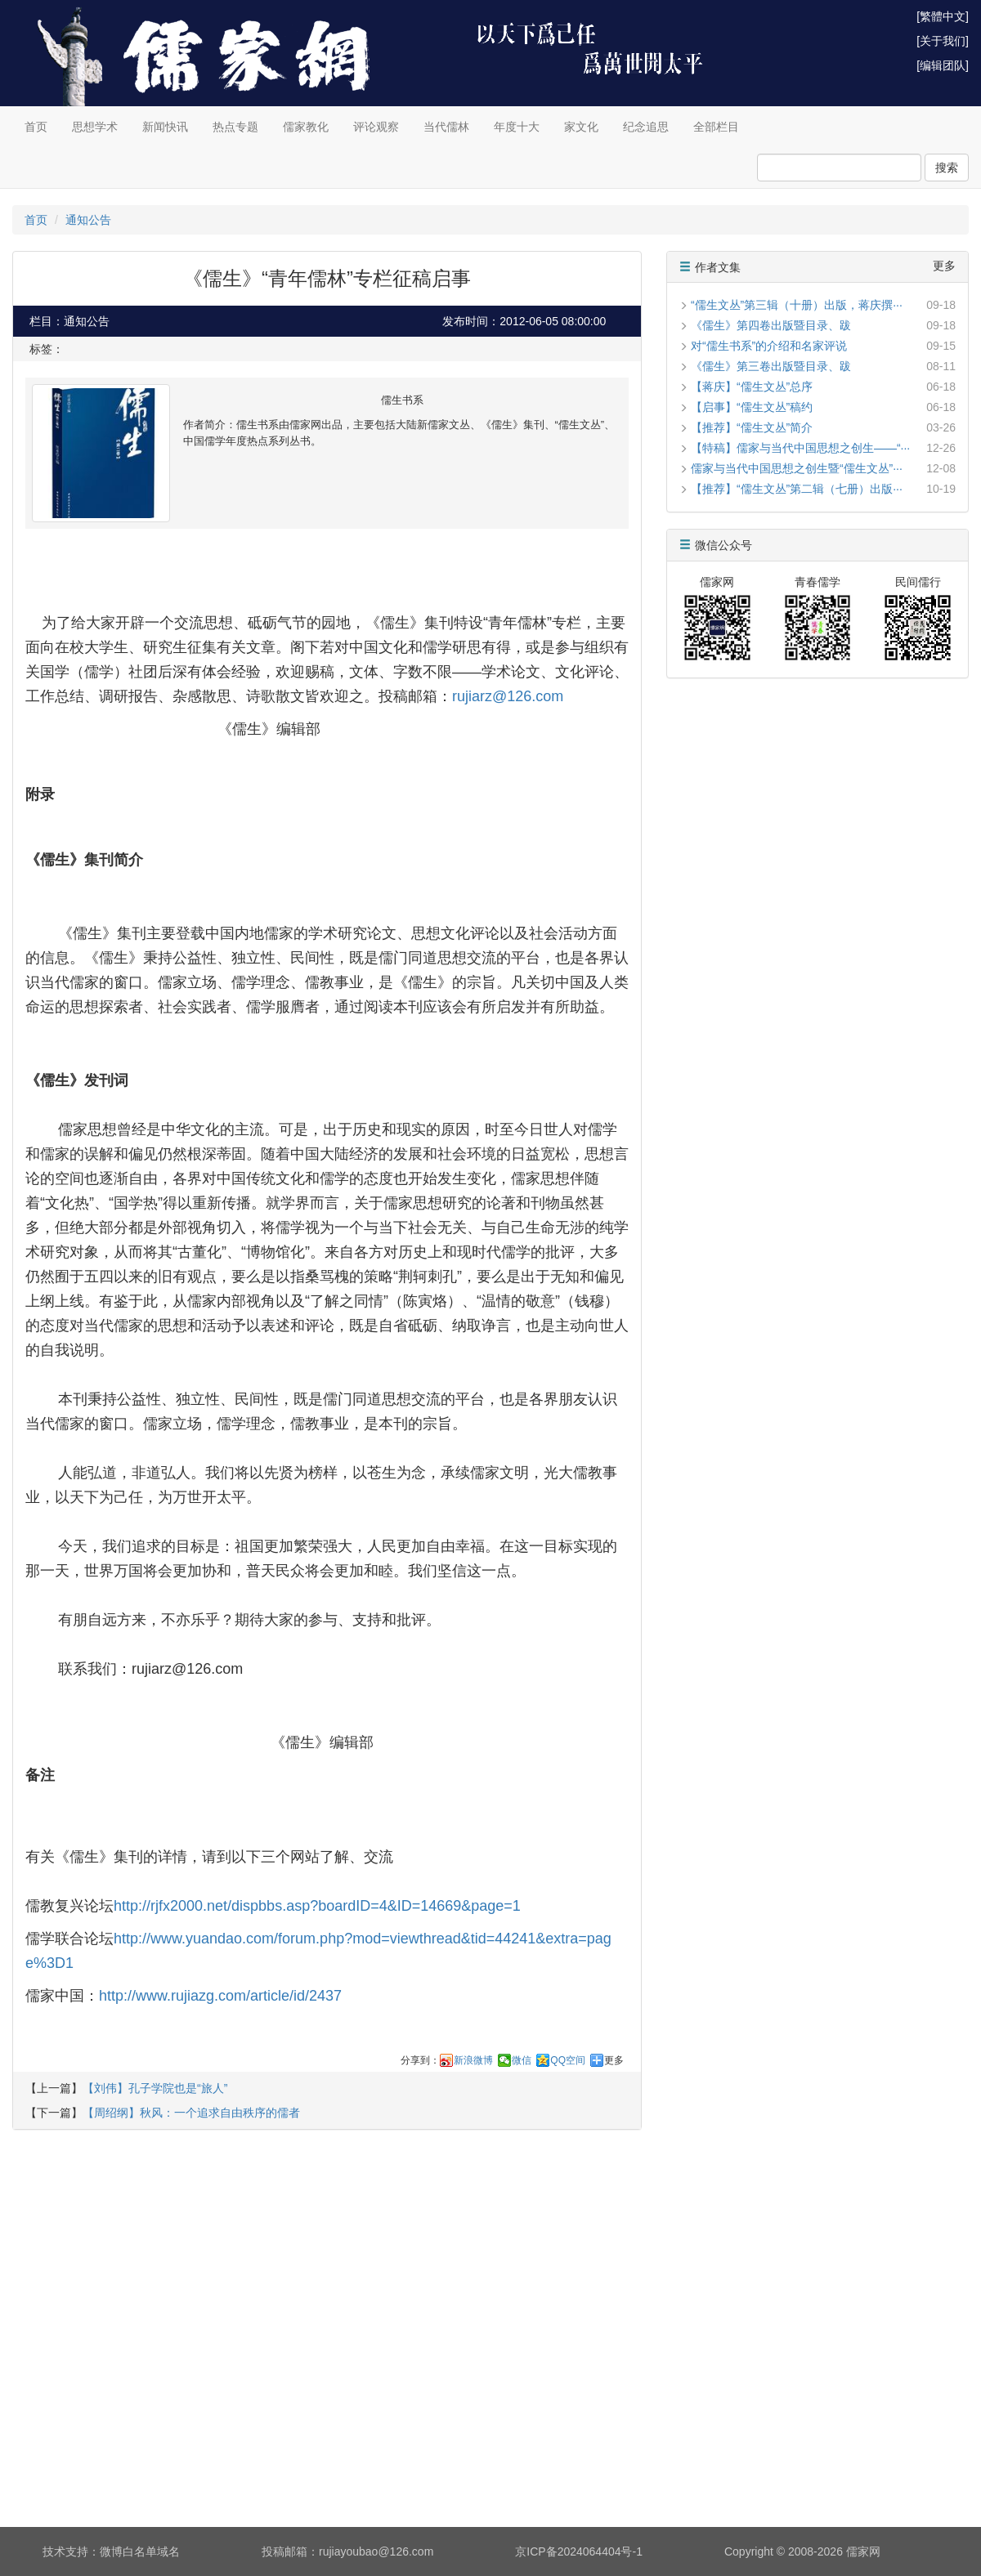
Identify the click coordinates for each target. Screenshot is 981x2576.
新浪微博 (473, 2060)
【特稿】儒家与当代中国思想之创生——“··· (800, 447)
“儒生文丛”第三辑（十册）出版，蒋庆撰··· (797, 304)
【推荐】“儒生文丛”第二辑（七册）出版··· (797, 488)
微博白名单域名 (140, 2551)
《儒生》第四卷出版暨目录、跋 (771, 325)
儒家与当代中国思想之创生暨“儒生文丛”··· (797, 468)
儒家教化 (306, 126)
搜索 (946, 167)
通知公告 (88, 219)
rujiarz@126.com (507, 696)
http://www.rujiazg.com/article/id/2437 (220, 1996)
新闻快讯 (165, 126)
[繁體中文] (942, 16)
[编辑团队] (942, 65)
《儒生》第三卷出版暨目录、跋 (771, 366)
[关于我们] (942, 40)
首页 (36, 126)
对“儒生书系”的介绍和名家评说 (769, 345)
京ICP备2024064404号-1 (579, 2551)
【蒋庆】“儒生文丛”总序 (752, 386)
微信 (521, 2060)
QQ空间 (567, 2060)
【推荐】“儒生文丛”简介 (752, 427)
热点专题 (235, 126)
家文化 (581, 126)
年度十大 (517, 126)
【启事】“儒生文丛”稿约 (752, 407)
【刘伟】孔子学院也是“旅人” (155, 2088)
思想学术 (95, 126)
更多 (614, 2060)
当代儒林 (446, 126)
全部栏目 (716, 126)
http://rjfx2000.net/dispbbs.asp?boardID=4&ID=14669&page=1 (317, 1906)
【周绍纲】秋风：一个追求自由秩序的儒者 (191, 2112)
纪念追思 (646, 126)
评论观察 (376, 126)
